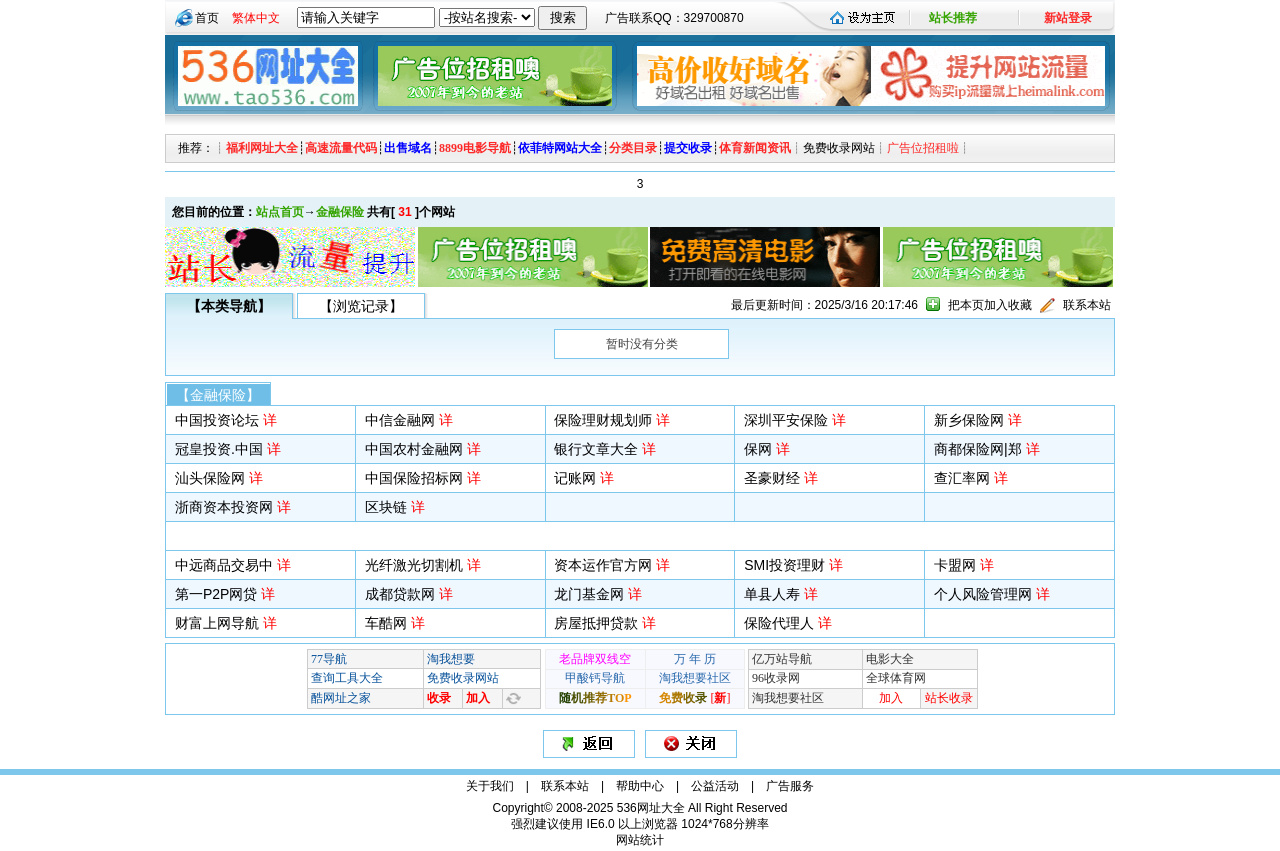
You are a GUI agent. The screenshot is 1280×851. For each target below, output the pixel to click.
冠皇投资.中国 (219, 449)
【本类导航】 (229, 306)
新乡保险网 (969, 420)
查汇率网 (962, 478)
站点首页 (280, 212)
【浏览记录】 (361, 306)
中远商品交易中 (224, 565)
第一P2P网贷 (216, 594)
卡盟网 (955, 565)
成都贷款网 (400, 594)
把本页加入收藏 (990, 305)
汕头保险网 (210, 478)
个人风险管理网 (983, 594)
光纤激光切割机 (414, 565)
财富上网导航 (217, 623)
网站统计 (640, 840)
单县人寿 (772, 594)
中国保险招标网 (414, 478)
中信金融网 (400, 420)
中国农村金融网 (414, 449)
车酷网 (386, 623)
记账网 (575, 478)
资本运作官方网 (603, 565)
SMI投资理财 (784, 565)
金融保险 (340, 212)
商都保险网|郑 (978, 449)
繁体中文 (256, 18)
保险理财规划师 (603, 420)
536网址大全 (651, 808)
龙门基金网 (589, 594)
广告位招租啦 (923, 148)
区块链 (386, 507)
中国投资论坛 (217, 420)
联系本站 (1087, 305)
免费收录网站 (839, 148)
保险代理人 (779, 623)
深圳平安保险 (786, 420)
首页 (207, 18)
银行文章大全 (596, 449)
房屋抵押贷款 (596, 623)
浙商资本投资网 (224, 507)
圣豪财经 (772, 478)
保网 (758, 449)
